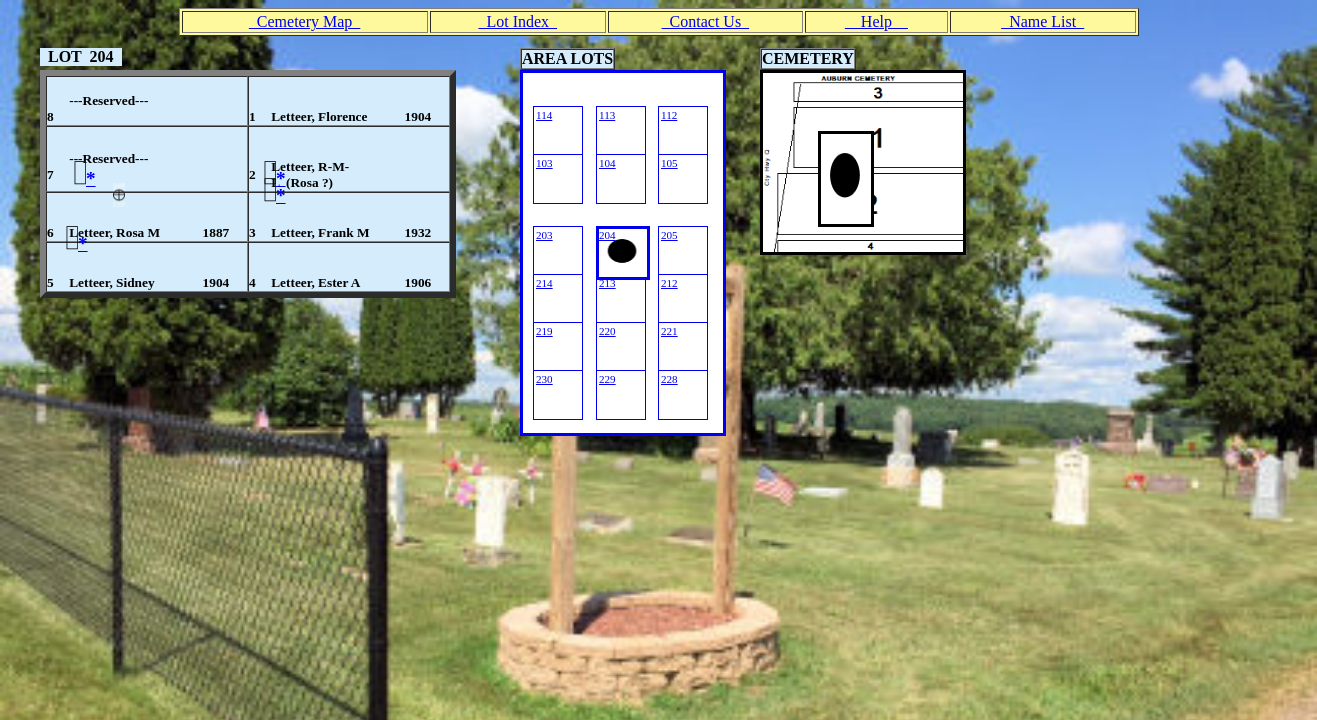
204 (607, 235)
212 (669, 283)
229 (607, 379)
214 (544, 283)
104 (607, 163)
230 (544, 379)
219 (544, 331)
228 (669, 379)
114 (544, 115)
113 (607, 115)
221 (669, 331)
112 (669, 115)
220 (607, 331)
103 (544, 163)
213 (607, 283)
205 (669, 235)
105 (669, 163)
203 (544, 235)
